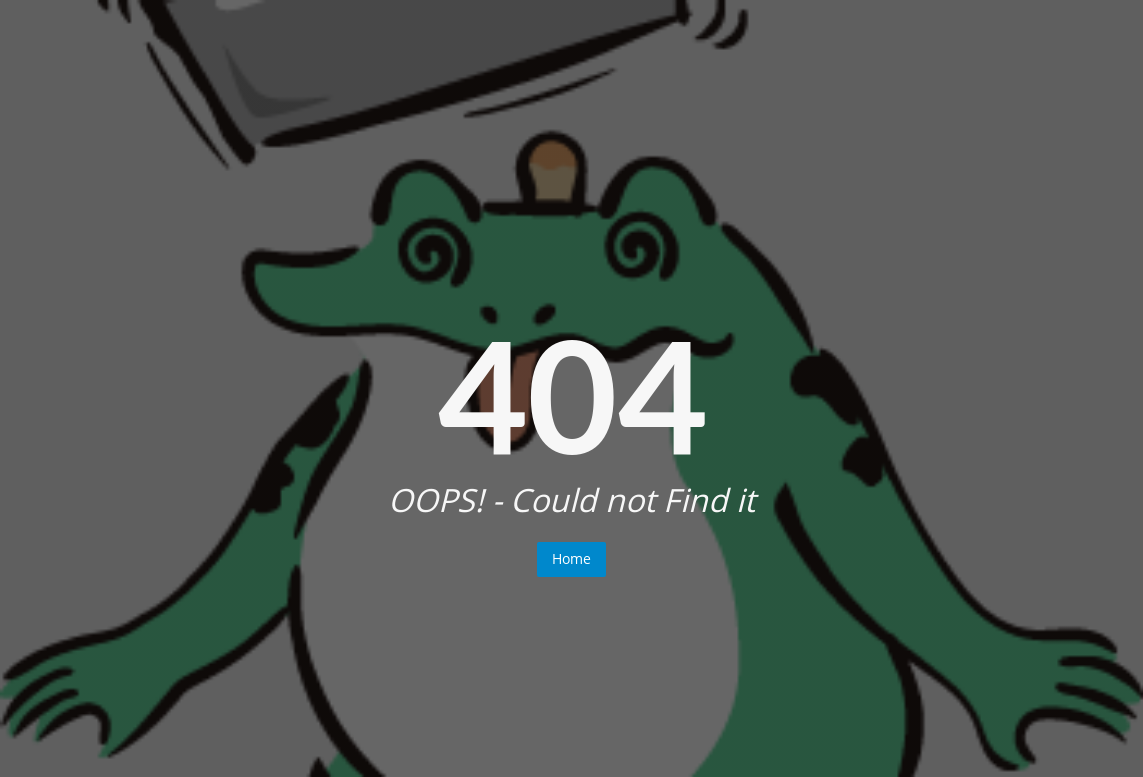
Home (571, 558)
